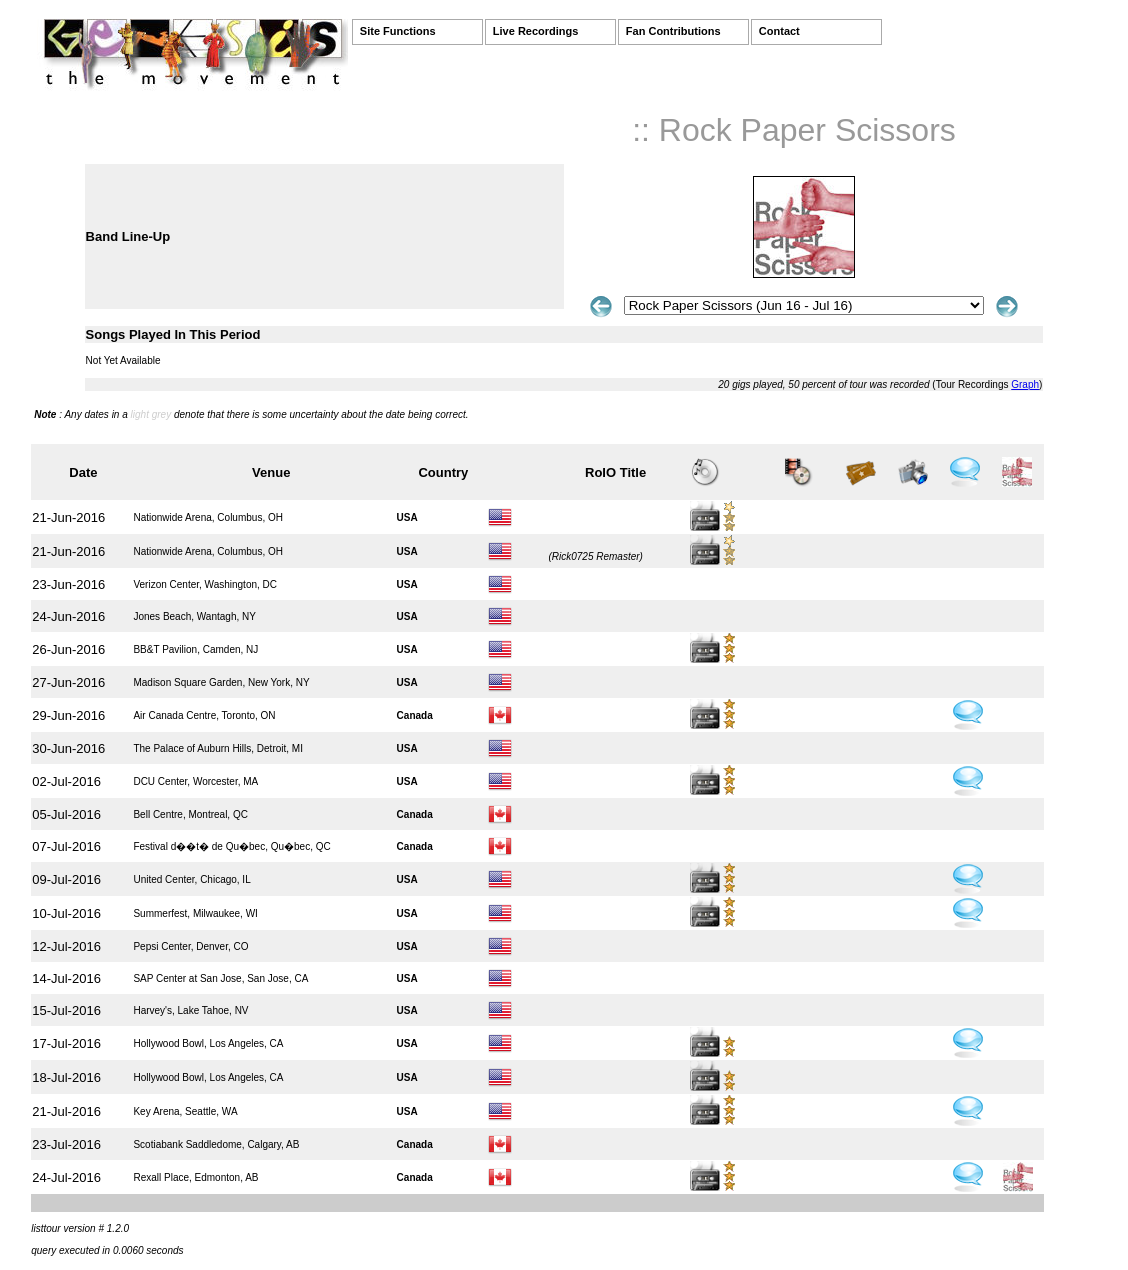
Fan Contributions (673, 31)
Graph (1025, 384)
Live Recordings (536, 31)
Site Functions (398, 31)
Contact (779, 31)
